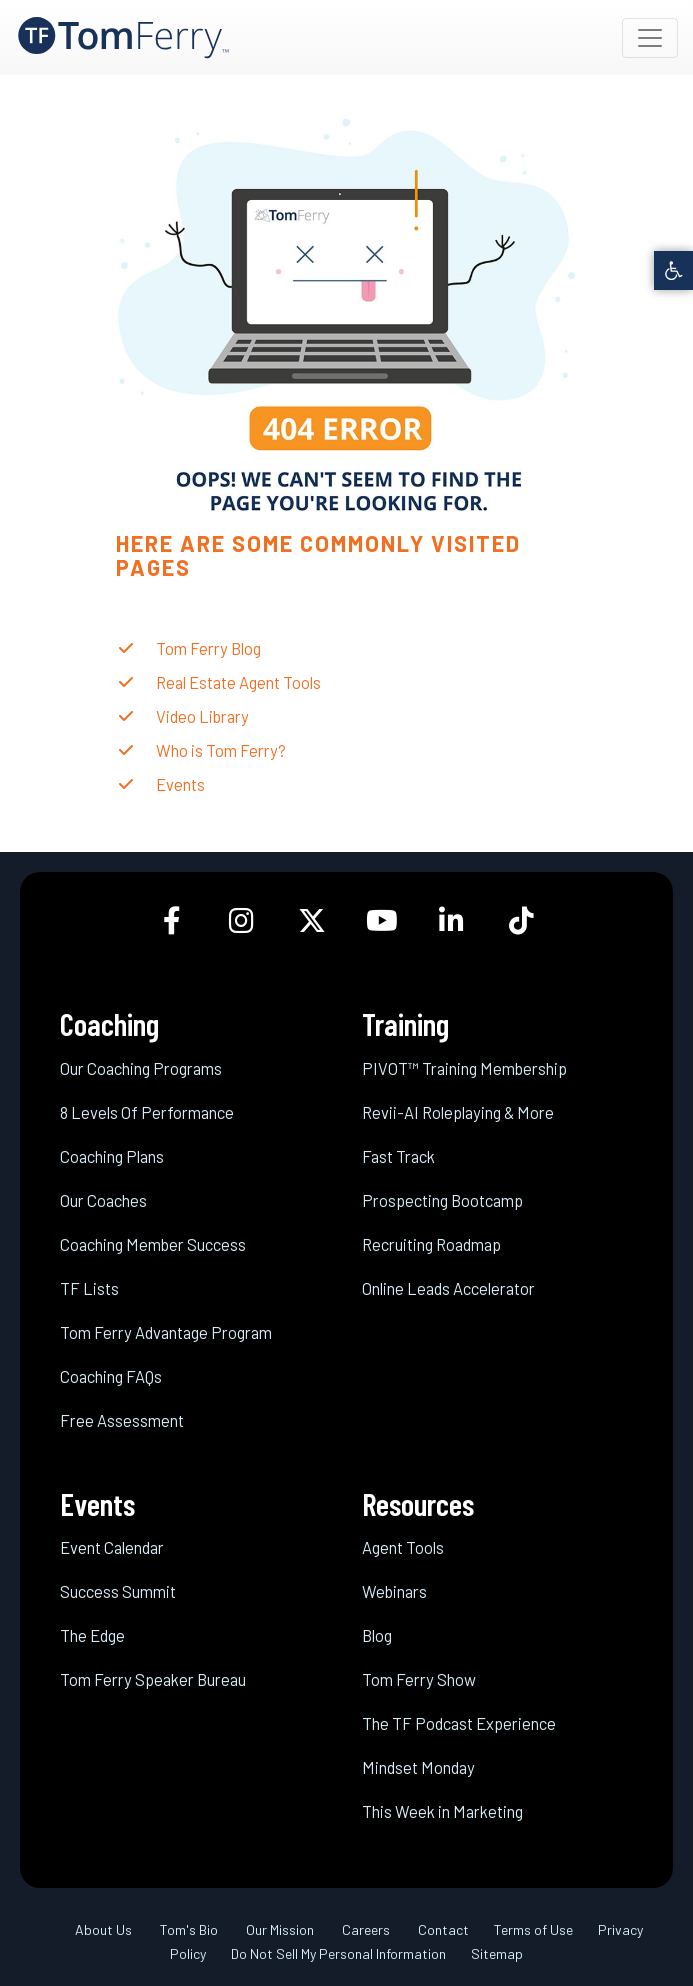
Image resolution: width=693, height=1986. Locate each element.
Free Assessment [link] (122, 1420)
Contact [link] (443, 1929)
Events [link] (180, 784)
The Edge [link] (92, 1635)
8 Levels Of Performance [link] (147, 1112)
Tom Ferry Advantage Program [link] (166, 1332)
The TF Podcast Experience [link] (459, 1723)
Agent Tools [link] (403, 1547)
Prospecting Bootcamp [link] (442, 1200)
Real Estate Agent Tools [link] (238, 682)
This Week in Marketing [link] (442, 1811)
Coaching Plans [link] (112, 1156)
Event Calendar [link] (112, 1547)
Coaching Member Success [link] (153, 1244)
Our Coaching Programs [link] (141, 1068)
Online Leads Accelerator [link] (448, 1288)
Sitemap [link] (497, 1953)
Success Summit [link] (118, 1591)
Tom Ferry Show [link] (419, 1679)
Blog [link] (377, 1635)
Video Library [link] (202, 716)
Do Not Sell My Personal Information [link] (338, 1953)
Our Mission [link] (280, 1929)
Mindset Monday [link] (418, 1767)
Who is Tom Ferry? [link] (221, 750)
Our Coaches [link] (103, 1200)
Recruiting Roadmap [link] (431, 1244)
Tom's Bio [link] (189, 1929)
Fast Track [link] (398, 1156)
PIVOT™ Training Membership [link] (464, 1068)
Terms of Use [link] (533, 1929)
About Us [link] (103, 1929)
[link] (673, 270)
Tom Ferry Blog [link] (208, 648)
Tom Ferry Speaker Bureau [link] (153, 1679)
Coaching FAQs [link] (111, 1376)
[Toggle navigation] (650, 38)
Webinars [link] (394, 1591)
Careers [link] (366, 1929)
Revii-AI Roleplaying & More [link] (458, 1112)
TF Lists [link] (89, 1288)
